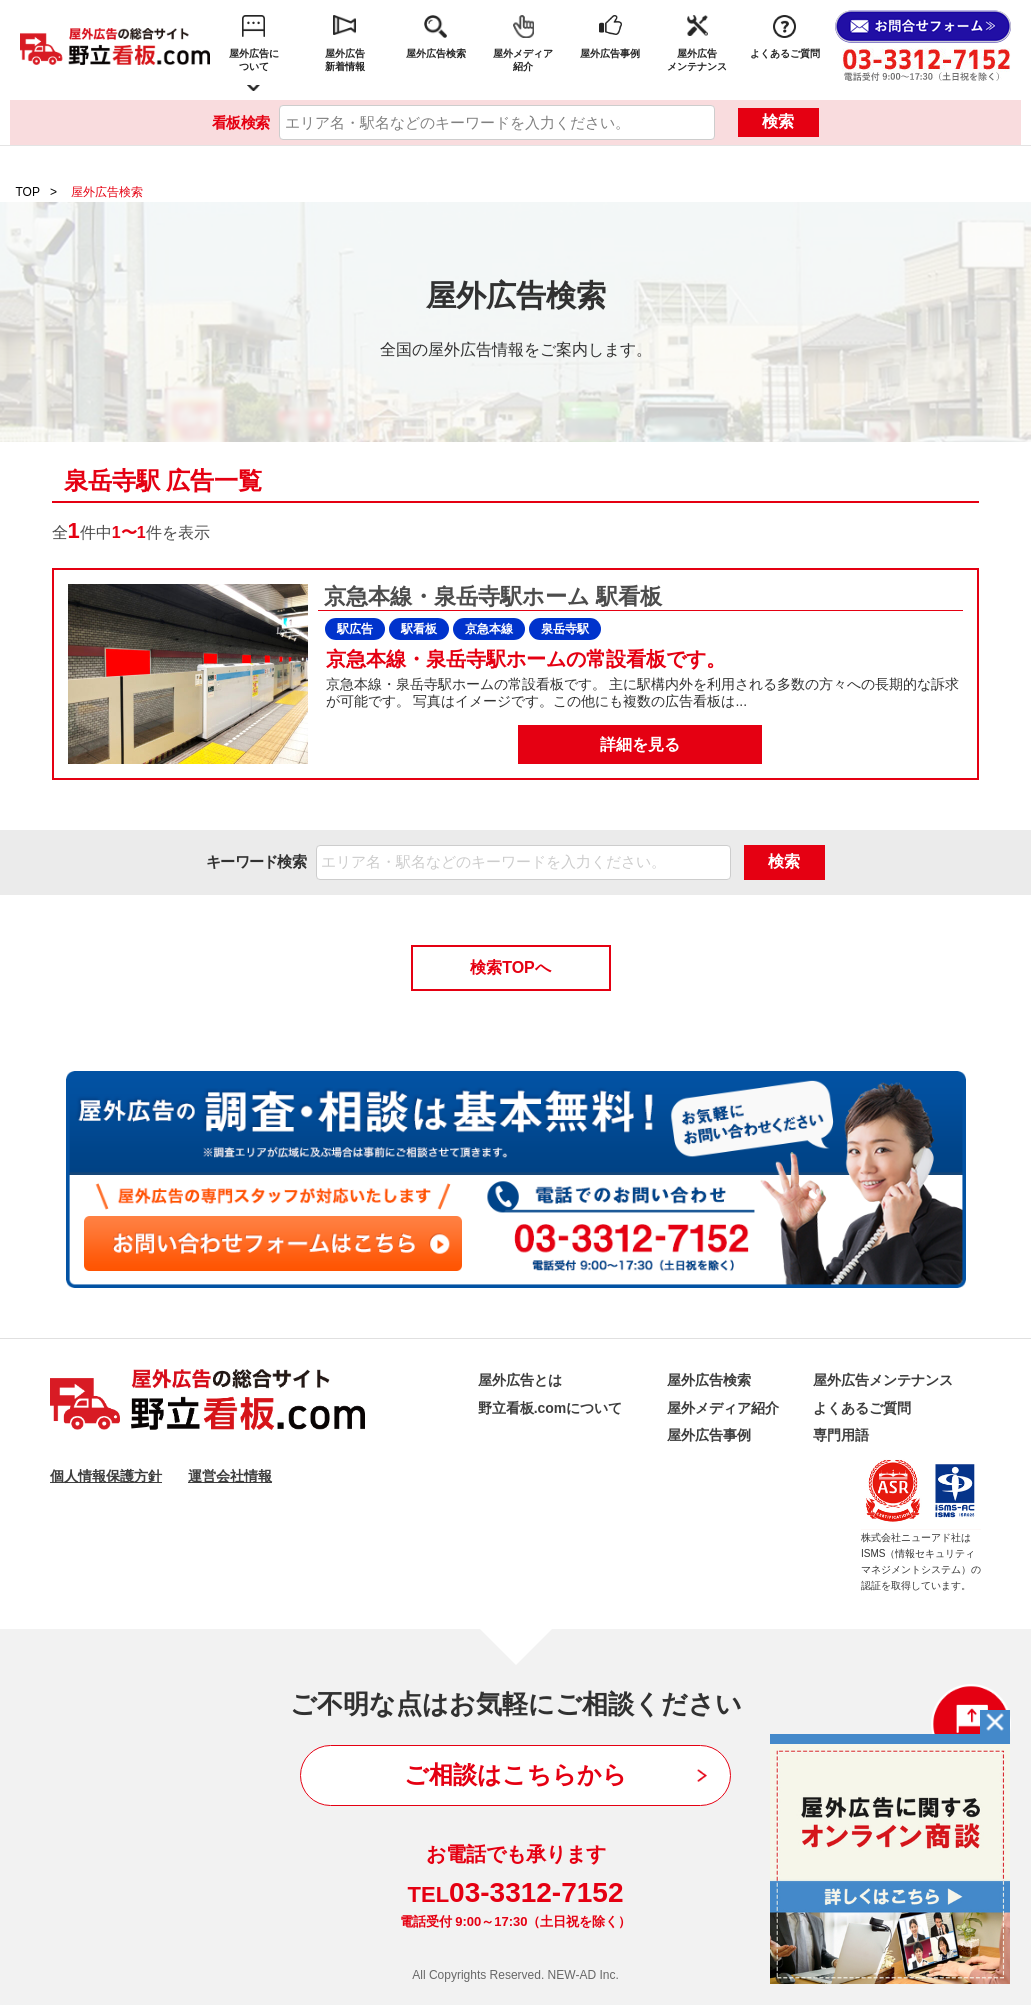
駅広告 (355, 629)
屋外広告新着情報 (345, 60)
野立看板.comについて (550, 1408)
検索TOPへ (510, 967)
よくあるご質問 (785, 53)
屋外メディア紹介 (523, 60)
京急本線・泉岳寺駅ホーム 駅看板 (490, 596)
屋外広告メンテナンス (697, 60)
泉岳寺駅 (565, 629)
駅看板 (419, 629)
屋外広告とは (520, 1380)
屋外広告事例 (610, 53)
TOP (28, 192)
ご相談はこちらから (515, 1774)
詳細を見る (640, 744)
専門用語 (841, 1435)
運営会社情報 (230, 1476)
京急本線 (489, 629)
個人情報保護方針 (106, 1476)
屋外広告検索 (436, 53)
